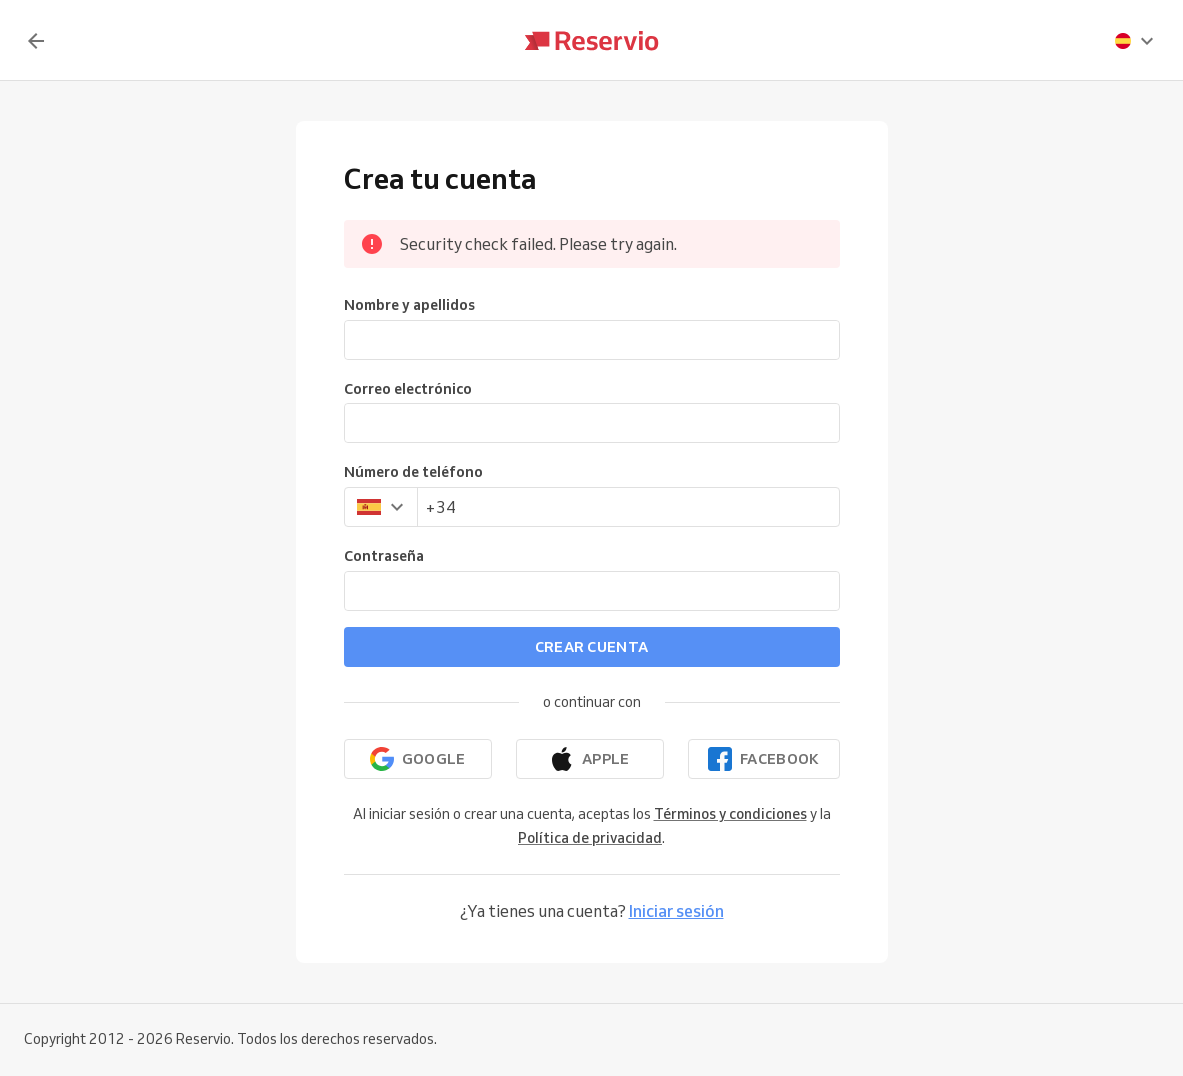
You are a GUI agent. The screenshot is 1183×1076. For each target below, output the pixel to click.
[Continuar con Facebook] (764, 759)
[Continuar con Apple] (590, 759)
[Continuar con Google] (418, 759)
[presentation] (1135, 41)
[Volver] (36, 41)
